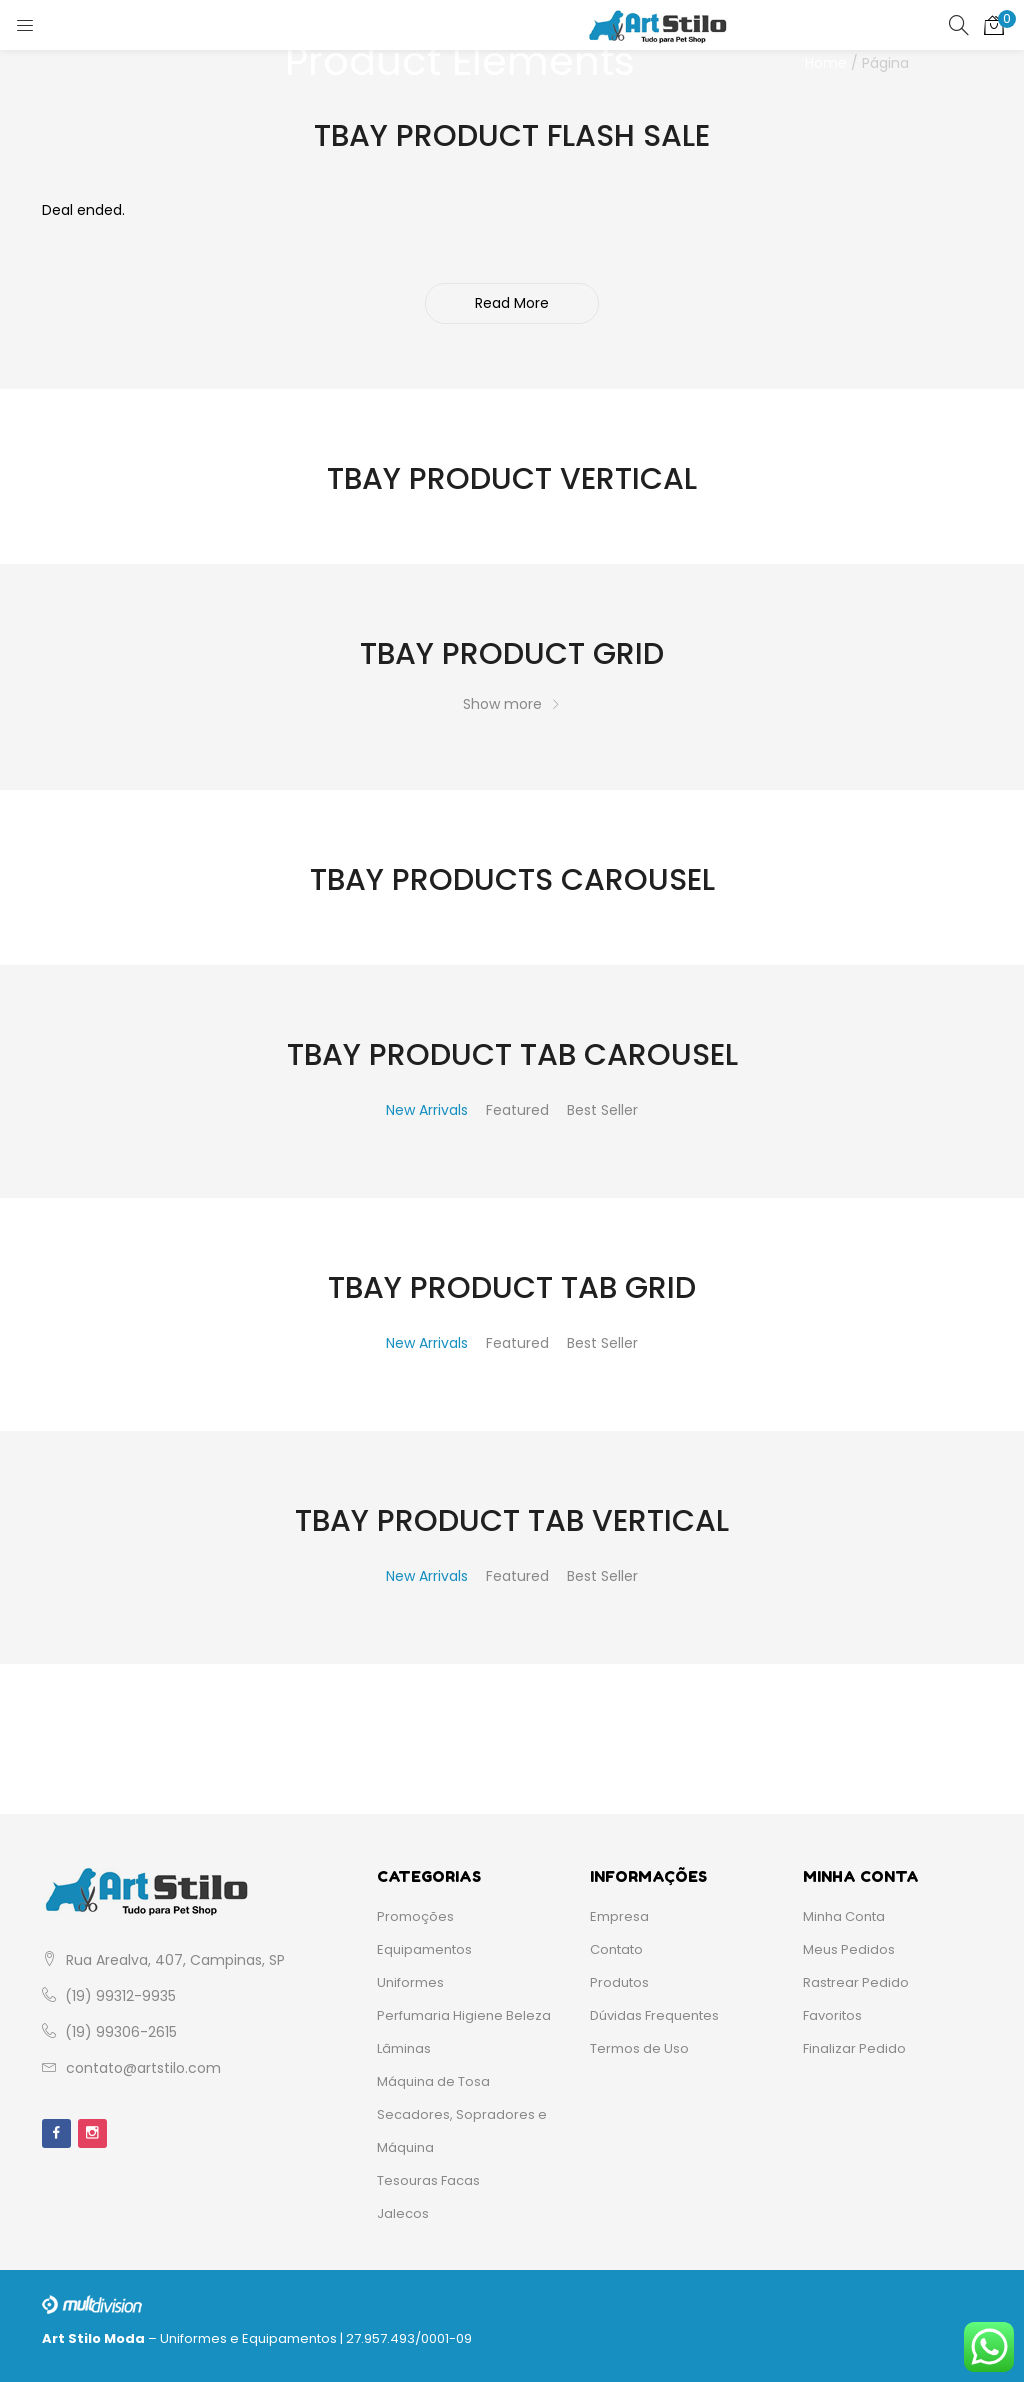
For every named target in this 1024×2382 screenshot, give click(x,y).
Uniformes (410, 1982)
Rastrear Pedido (856, 1982)
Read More (512, 303)
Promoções (415, 1916)
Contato (616, 1949)
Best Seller (602, 1110)
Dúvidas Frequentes (654, 2015)
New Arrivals (427, 1110)
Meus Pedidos (849, 1949)
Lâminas (404, 2048)
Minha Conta (844, 1916)
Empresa (619, 1916)
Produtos (619, 1982)
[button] (994, 25)
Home (826, 63)
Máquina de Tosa (433, 2081)
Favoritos (832, 2015)
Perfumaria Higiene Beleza (464, 2015)
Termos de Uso (639, 2048)
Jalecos (403, 2213)
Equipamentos (424, 1949)
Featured (517, 1110)
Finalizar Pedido (854, 2048)
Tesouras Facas (428, 2180)
